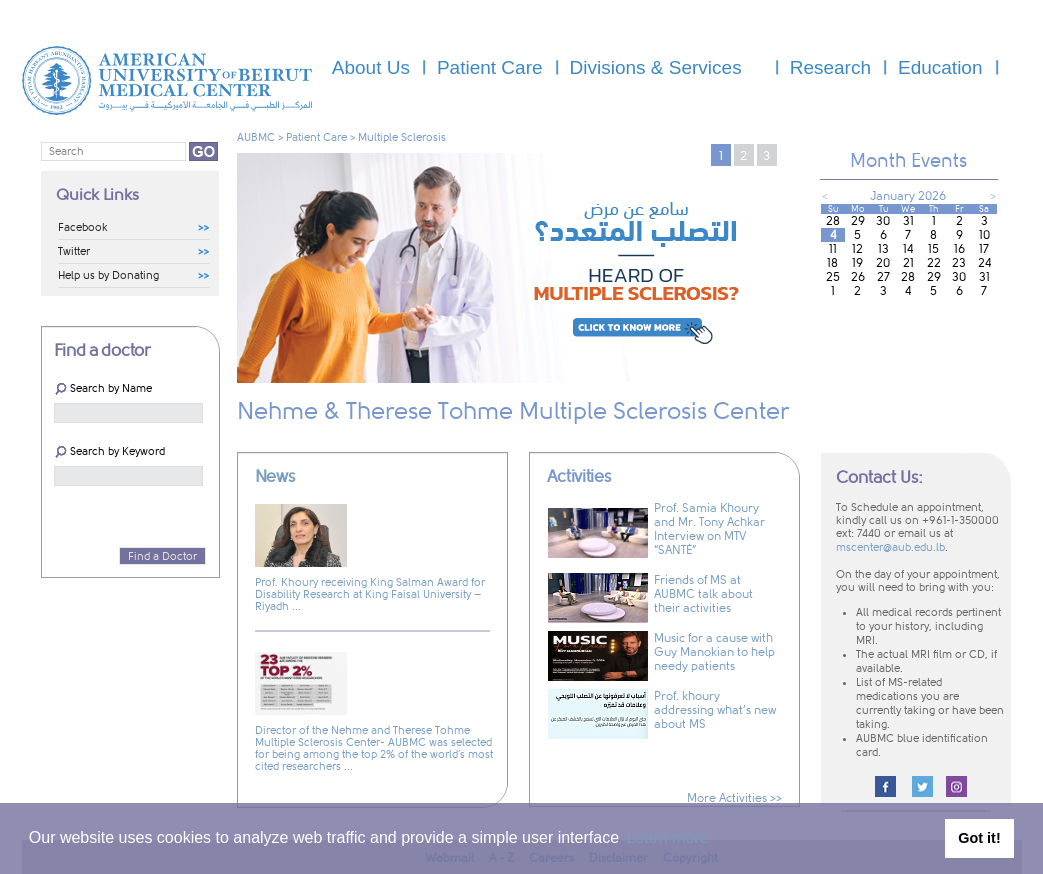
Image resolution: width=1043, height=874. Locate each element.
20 (883, 263)
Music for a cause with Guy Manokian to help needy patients (714, 652)
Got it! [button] (979, 838)
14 (908, 249)
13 (883, 249)
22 (934, 263)
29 (858, 221)
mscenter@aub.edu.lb (890, 548)
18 (832, 263)
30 (883, 221)
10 (984, 235)
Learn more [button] (668, 837)
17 (984, 249)
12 (857, 249)
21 (908, 263)
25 (833, 277)
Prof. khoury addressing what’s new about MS (715, 710)
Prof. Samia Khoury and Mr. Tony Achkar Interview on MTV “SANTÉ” (709, 529)
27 (883, 277)
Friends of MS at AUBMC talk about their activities (703, 594)
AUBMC (256, 137)
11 (833, 249)
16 (959, 249)
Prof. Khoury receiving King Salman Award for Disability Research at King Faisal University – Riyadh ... (370, 594)
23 (959, 263)
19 (857, 263)
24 (984, 263)
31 (908, 221)
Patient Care (316, 137)
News (275, 476)
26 (858, 277)
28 (833, 221)
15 (933, 249)
